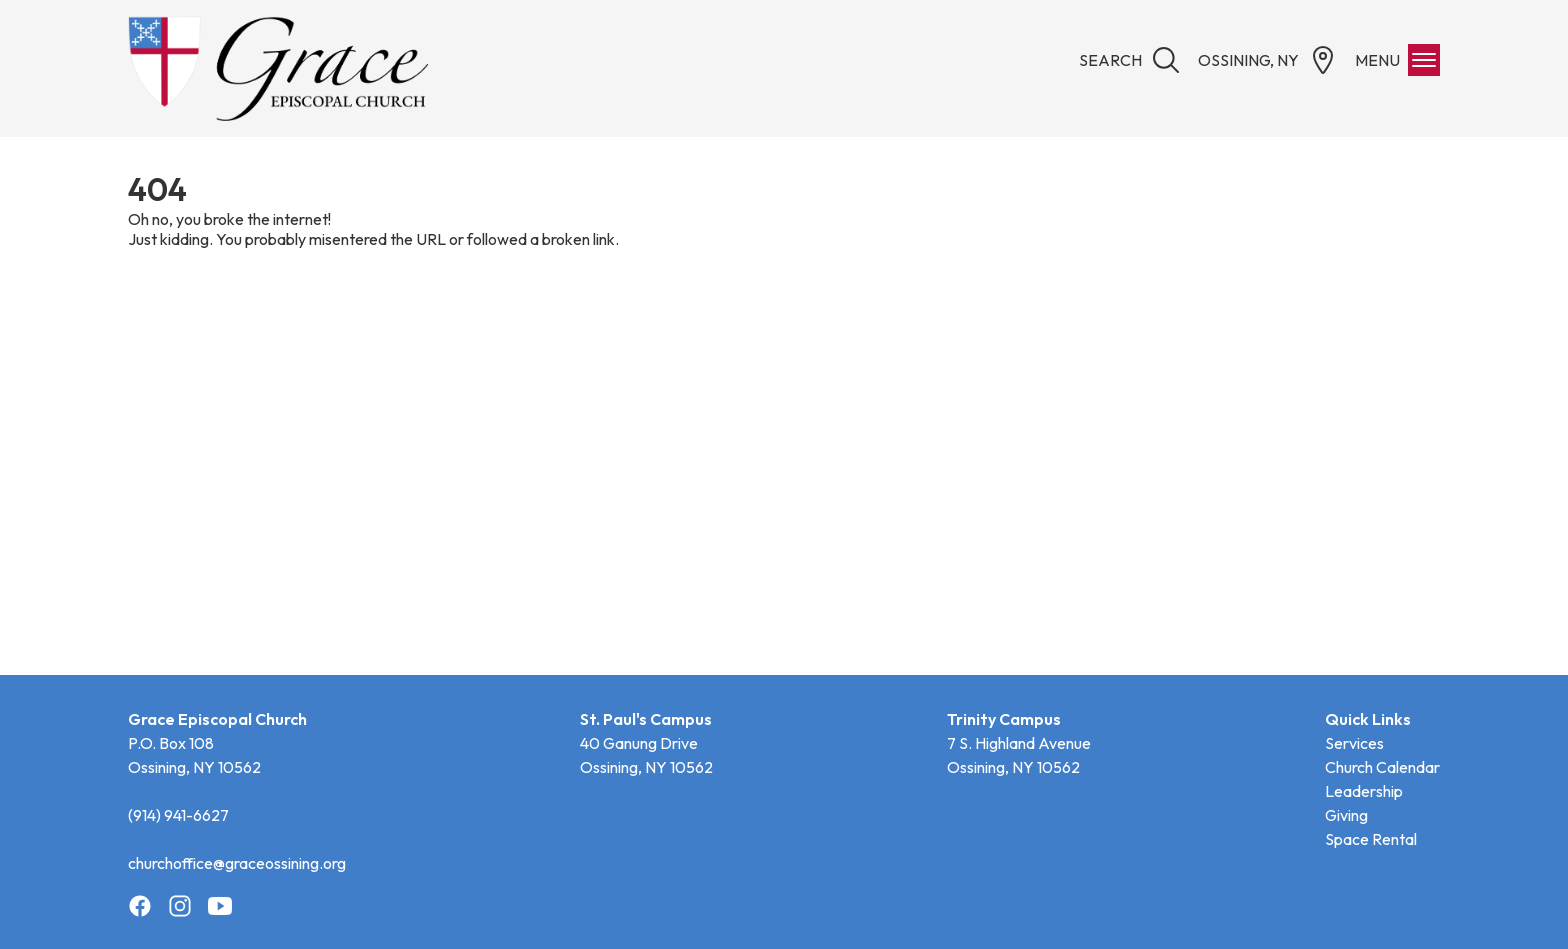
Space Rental (1371, 839)
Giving (1346, 815)
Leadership (1364, 791)
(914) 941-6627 (178, 815)
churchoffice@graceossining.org (237, 863)
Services (1354, 743)
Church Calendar (1382, 767)
